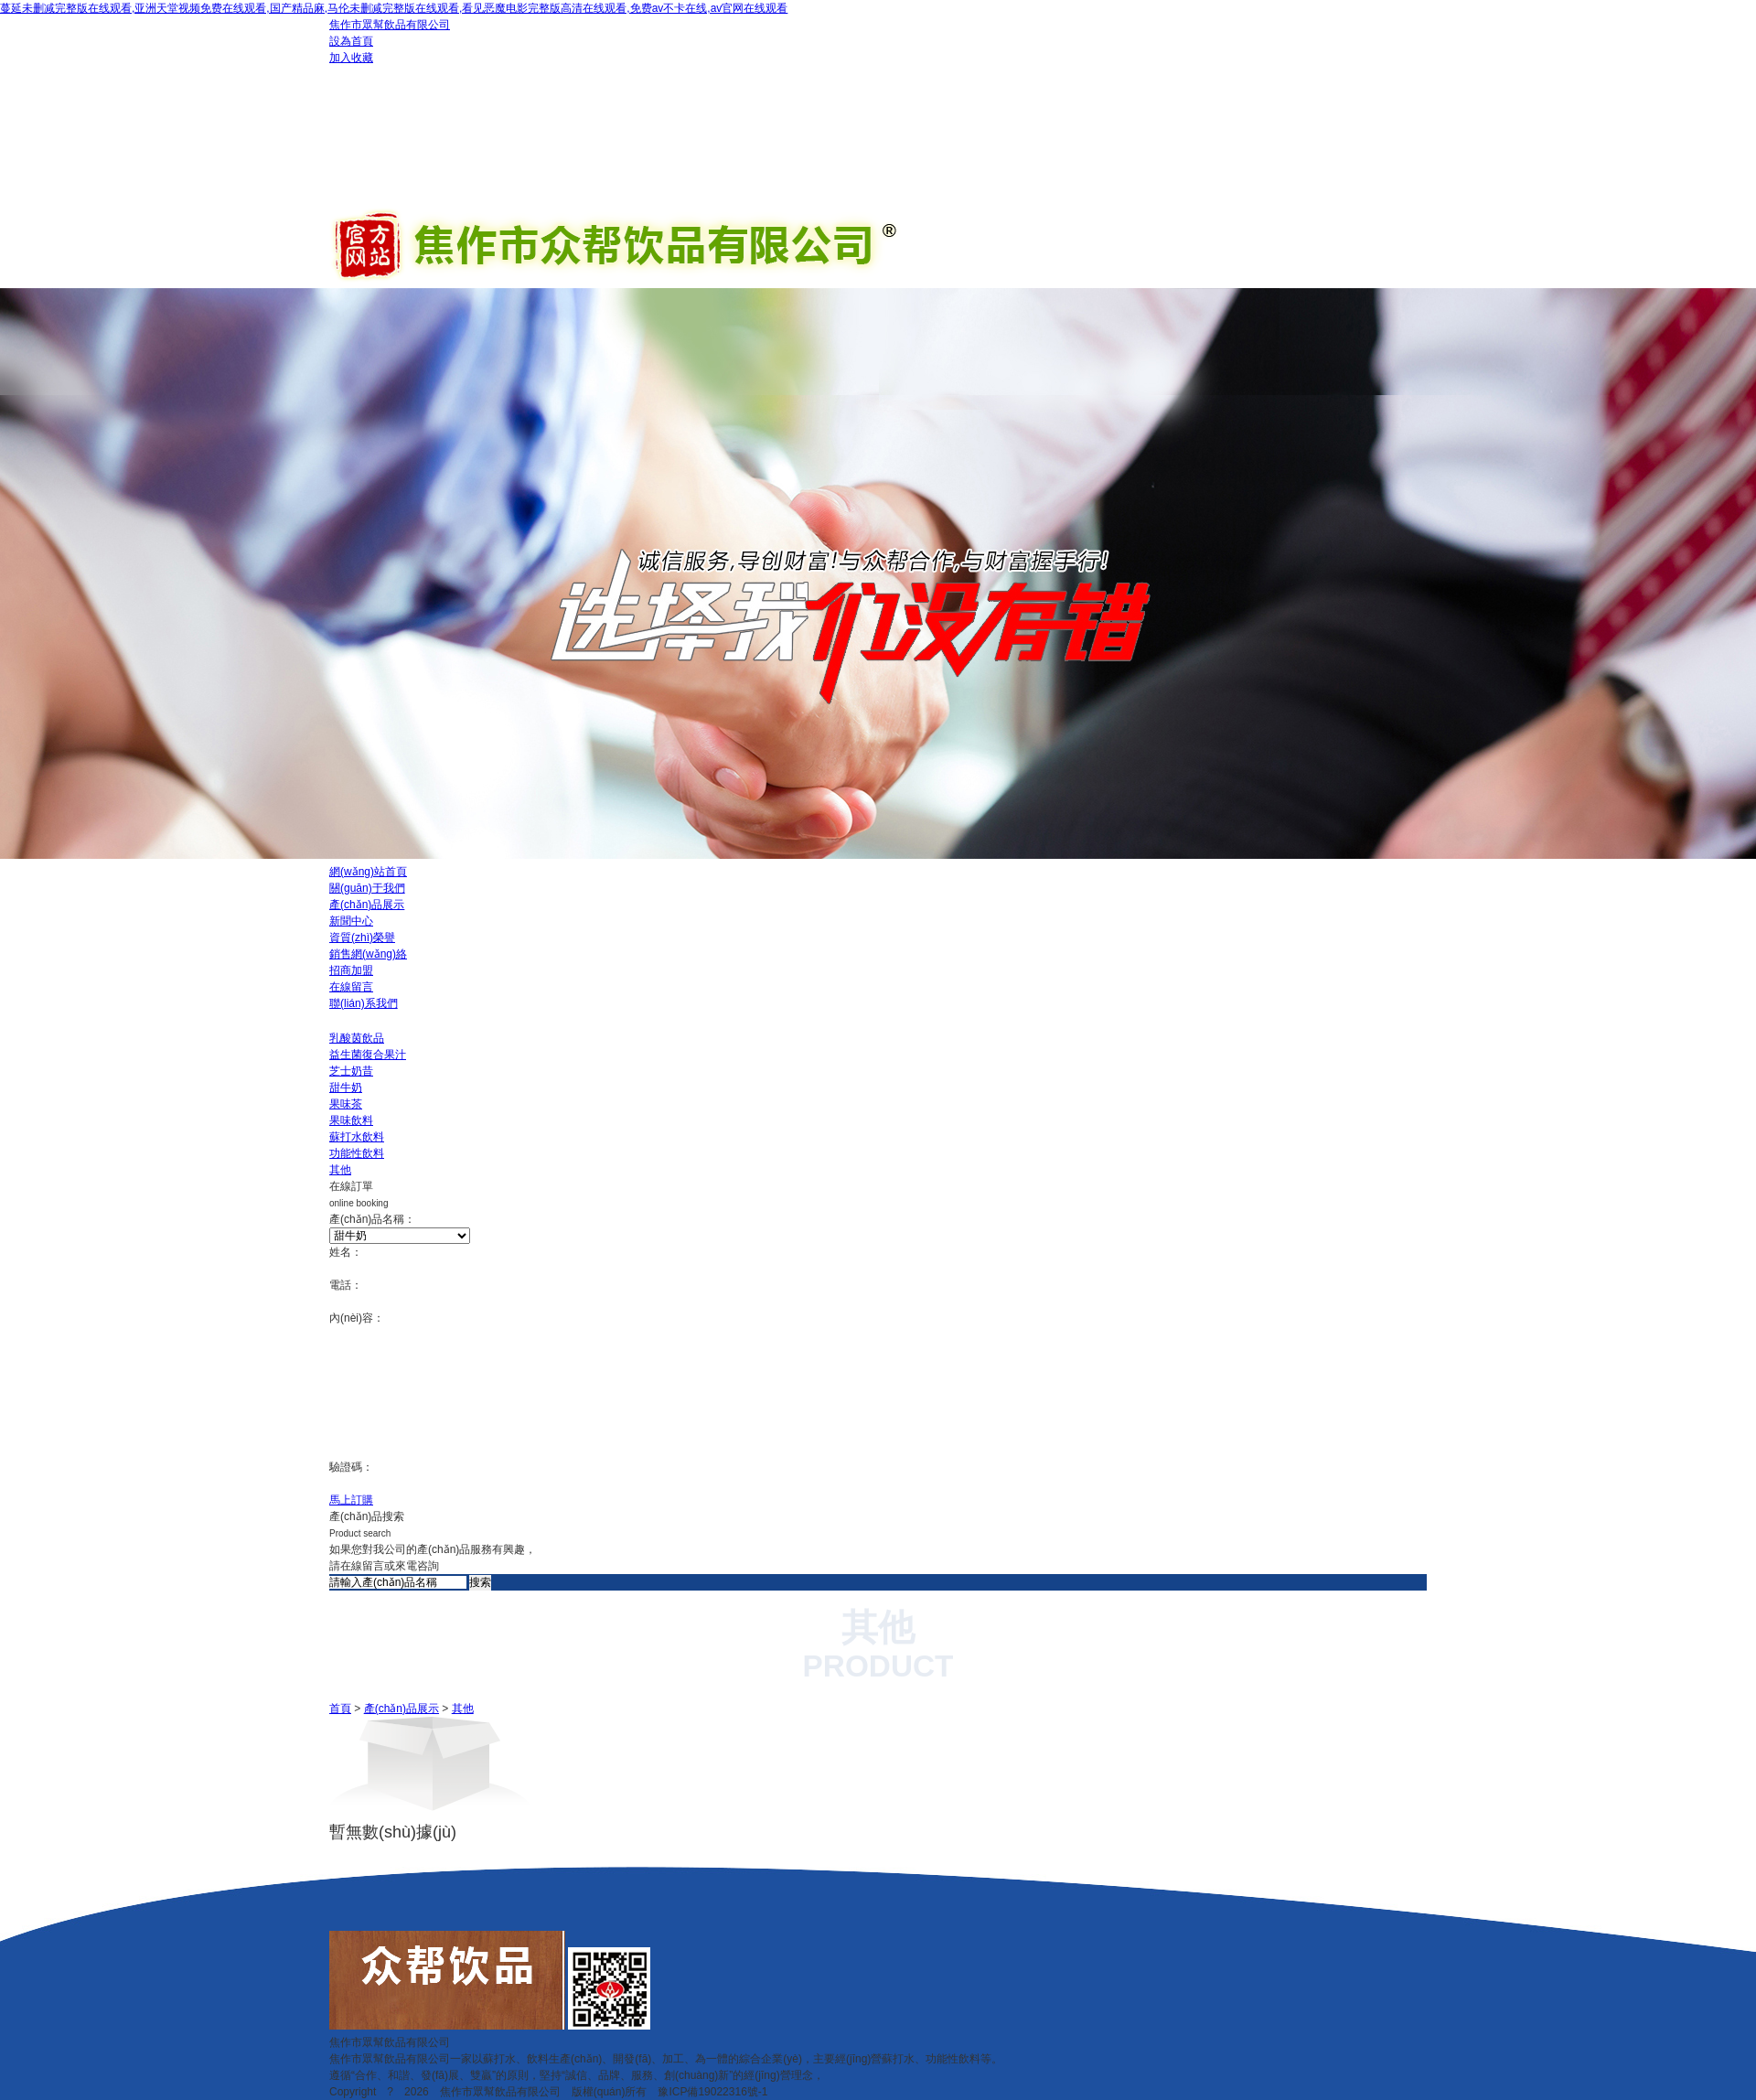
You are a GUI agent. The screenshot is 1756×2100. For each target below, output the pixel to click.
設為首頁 (351, 41)
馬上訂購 (351, 1500)
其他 (463, 1708)
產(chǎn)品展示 (401, 1708)
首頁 (340, 1708)
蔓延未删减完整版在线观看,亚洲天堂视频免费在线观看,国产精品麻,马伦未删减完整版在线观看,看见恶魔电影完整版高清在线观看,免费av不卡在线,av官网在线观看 (393, 8)
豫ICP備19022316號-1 (712, 2091)
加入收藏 (351, 57)
